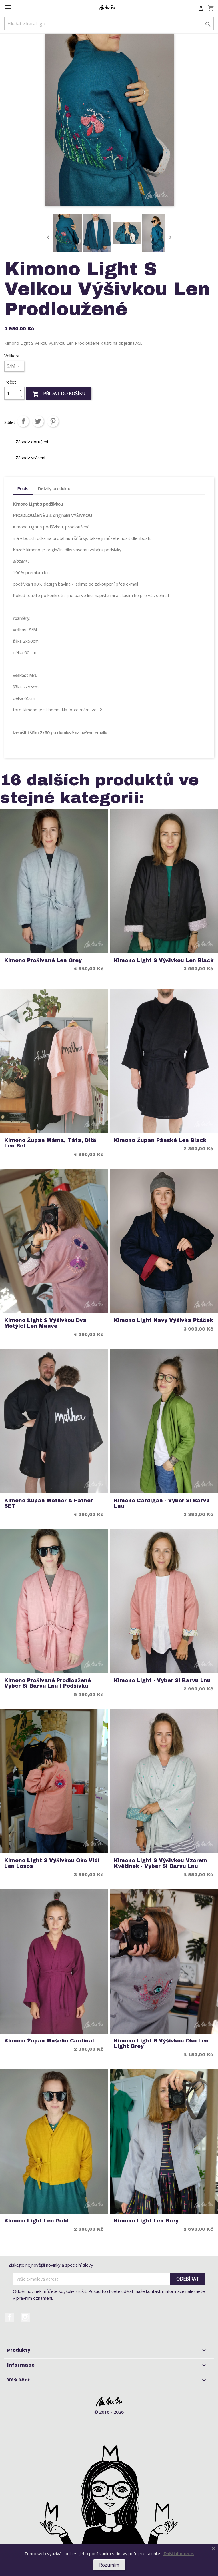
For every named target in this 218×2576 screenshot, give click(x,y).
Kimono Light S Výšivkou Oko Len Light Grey (161, 2043)
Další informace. (178, 2553)
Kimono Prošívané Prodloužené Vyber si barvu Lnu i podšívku (47, 1683)
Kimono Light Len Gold (36, 2221)
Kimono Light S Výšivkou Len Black (164, 960)
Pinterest (53, 421)
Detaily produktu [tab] (54, 488)
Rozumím (109, 2565)
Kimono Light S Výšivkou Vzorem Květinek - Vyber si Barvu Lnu (160, 1863)
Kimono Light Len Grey (146, 2221)
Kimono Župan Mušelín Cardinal (49, 2041)
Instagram (25, 2317)
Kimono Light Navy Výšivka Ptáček (163, 1320)
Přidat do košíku (58, 394)
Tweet (38, 421)
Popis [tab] (22, 488)
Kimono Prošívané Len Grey (43, 960)
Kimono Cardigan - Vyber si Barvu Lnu (162, 1503)
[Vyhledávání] (109, 23)
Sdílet (23, 421)
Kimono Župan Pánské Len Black (160, 1140)
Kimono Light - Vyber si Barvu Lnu (162, 1680)
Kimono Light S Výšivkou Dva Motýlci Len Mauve (45, 1323)
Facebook (9, 2317)
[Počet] (11, 393)
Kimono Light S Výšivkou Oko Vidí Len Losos (51, 1863)
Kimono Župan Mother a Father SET (48, 1503)
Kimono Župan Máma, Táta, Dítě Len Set (50, 1143)
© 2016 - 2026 (109, 2412)
